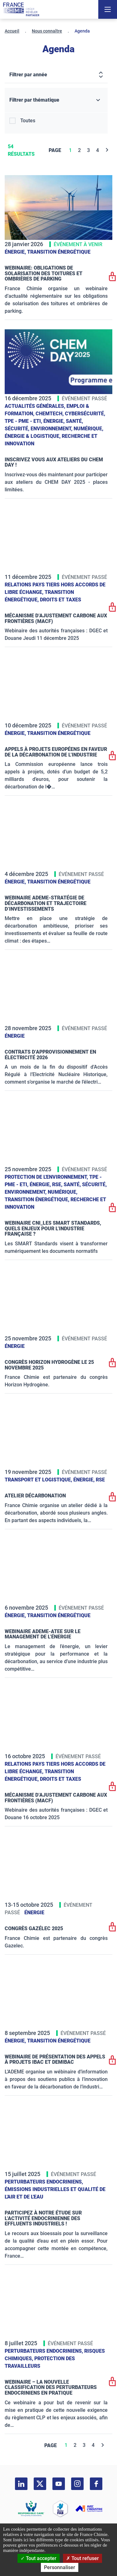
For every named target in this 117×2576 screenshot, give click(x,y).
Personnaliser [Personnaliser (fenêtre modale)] (59, 2567)
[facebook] (96, 2484)
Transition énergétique (58, 252)
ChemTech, (50, 414)
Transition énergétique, (38, 1199)
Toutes (27, 121)
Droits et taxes (60, 600)
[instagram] (77, 2483)
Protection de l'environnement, (47, 1177)
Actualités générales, (35, 406)
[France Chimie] (21, 9)
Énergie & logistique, (33, 436)
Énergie (15, 1036)
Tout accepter (38, 2558)
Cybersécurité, (85, 414)
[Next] (107, 150)
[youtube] (59, 2484)
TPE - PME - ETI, (24, 421)
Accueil (12, 30)
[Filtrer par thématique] (56, 100)
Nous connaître (47, 30)
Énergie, (16, 252)
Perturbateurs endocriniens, (44, 2182)
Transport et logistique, (39, 1480)
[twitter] (40, 2484)
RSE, (58, 1184)
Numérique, (88, 429)
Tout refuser (82, 2558)
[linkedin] (21, 2484)
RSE (100, 1480)
